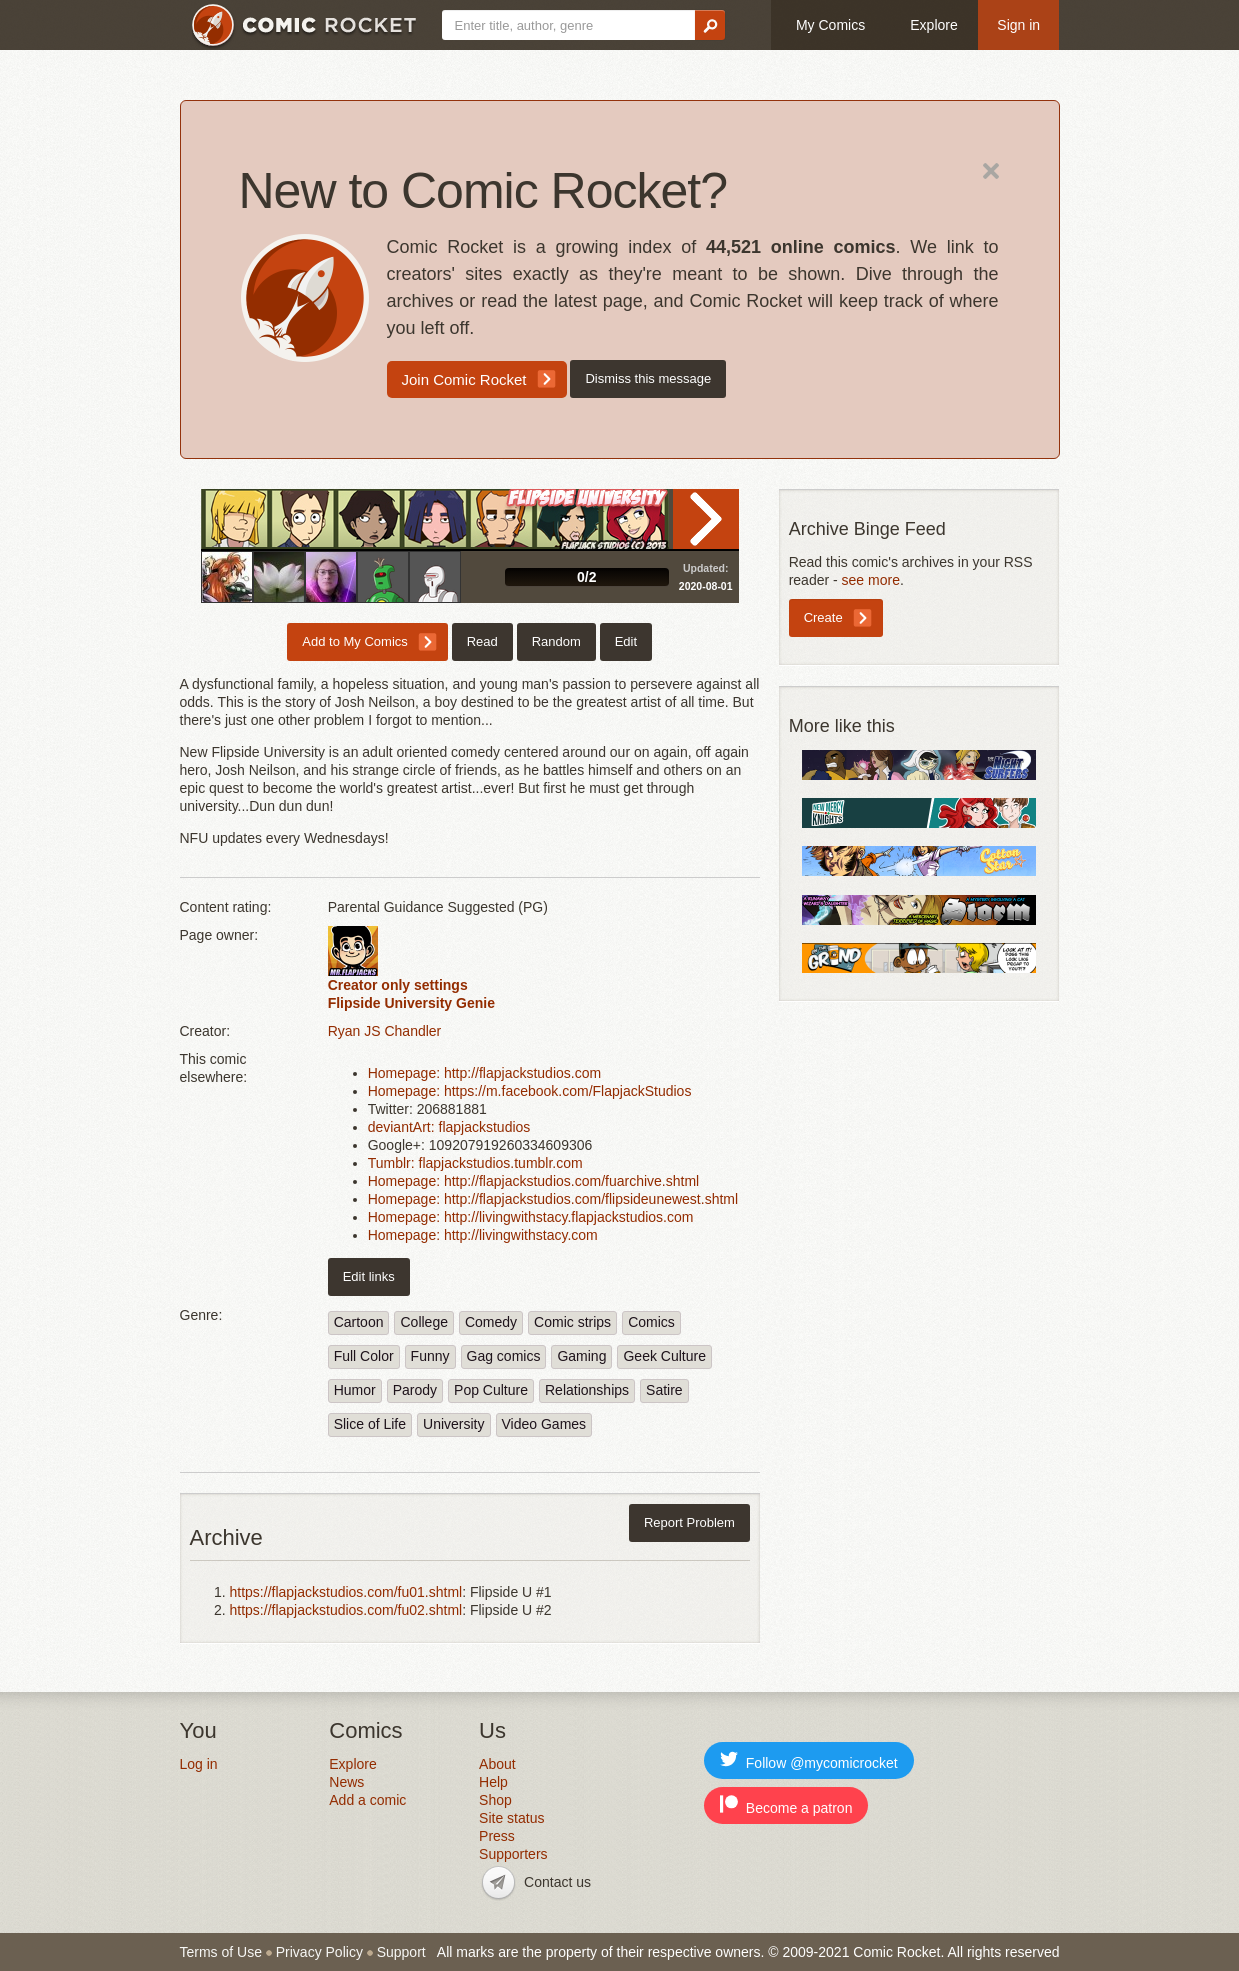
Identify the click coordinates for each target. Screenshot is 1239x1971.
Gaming (581, 1356)
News (346, 1782)
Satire (664, 1390)
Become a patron (786, 1805)
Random (556, 641)
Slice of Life (370, 1424)
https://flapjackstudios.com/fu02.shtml (346, 1610)
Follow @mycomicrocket (809, 1760)
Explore (933, 25)
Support (401, 1952)
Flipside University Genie (411, 1003)
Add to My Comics (354, 641)
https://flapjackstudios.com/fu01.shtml (346, 1592)
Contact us (557, 1882)
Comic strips (572, 1322)
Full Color (364, 1356)
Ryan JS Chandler (385, 1031)
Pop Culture (491, 1390)
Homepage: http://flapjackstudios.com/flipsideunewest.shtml (553, 1199)
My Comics (830, 25)
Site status (511, 1818)
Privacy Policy (319, 1952)
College (423, 1322)
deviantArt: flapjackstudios (449, 1127)
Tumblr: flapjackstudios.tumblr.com (475, 1163)
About (497, 1764)
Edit (626, 641)
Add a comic (367, 1800)
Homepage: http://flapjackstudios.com (484, 1073)
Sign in (1018, 25)
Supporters (513, 1854)
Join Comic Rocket (464, 379)
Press (497, 1836)
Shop (495, 1800)
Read (706, 519)
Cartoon (359, 1322)
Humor (355, 1390)
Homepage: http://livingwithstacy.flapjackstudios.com (531, 1217)
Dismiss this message (648, 378)
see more (871, 580)
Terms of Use (221, 1952)
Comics (651, 1322)
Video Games (544, 1424)
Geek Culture (664, 1356)
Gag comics (504, 1356)
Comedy (491, 1322)
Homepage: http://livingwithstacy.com (483, 1235)
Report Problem (689, 1522)
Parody (415, 1390)
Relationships (587, 1390)
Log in (199, 1764)
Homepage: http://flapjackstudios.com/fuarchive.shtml (534, 1181)
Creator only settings (398, 985)
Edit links (369, 1276)
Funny (430, 1356)
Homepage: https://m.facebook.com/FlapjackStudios (530, 1091)
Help (493, 1782)
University (453, 1424)
